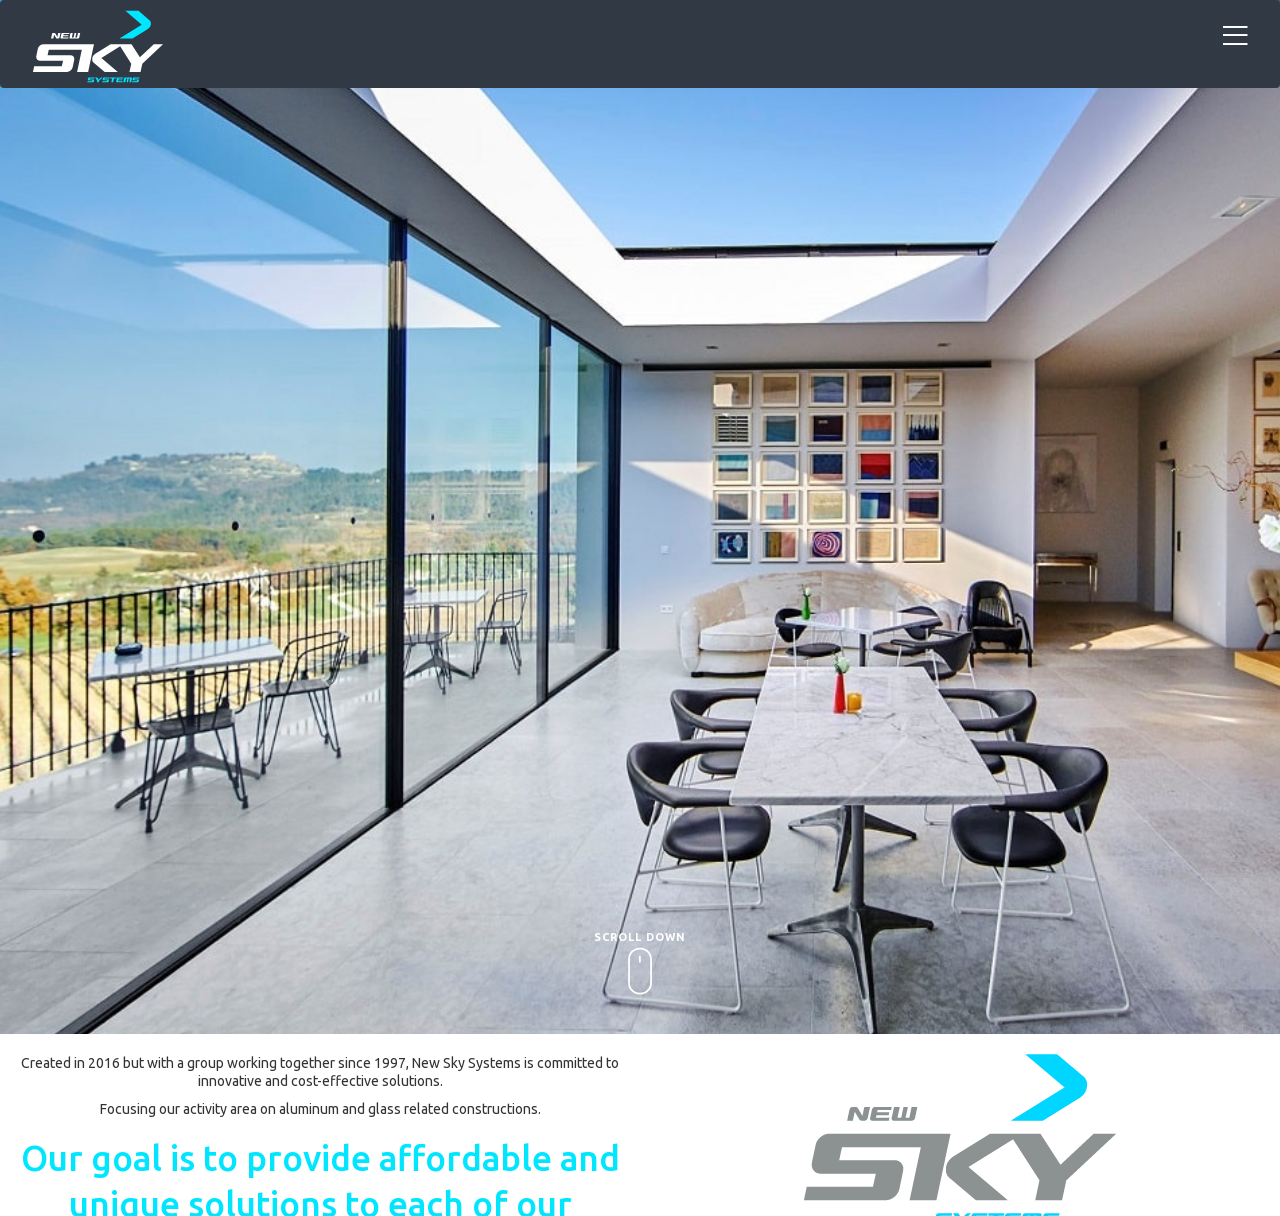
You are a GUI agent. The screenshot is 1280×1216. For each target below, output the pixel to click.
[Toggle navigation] (1235, 36)
